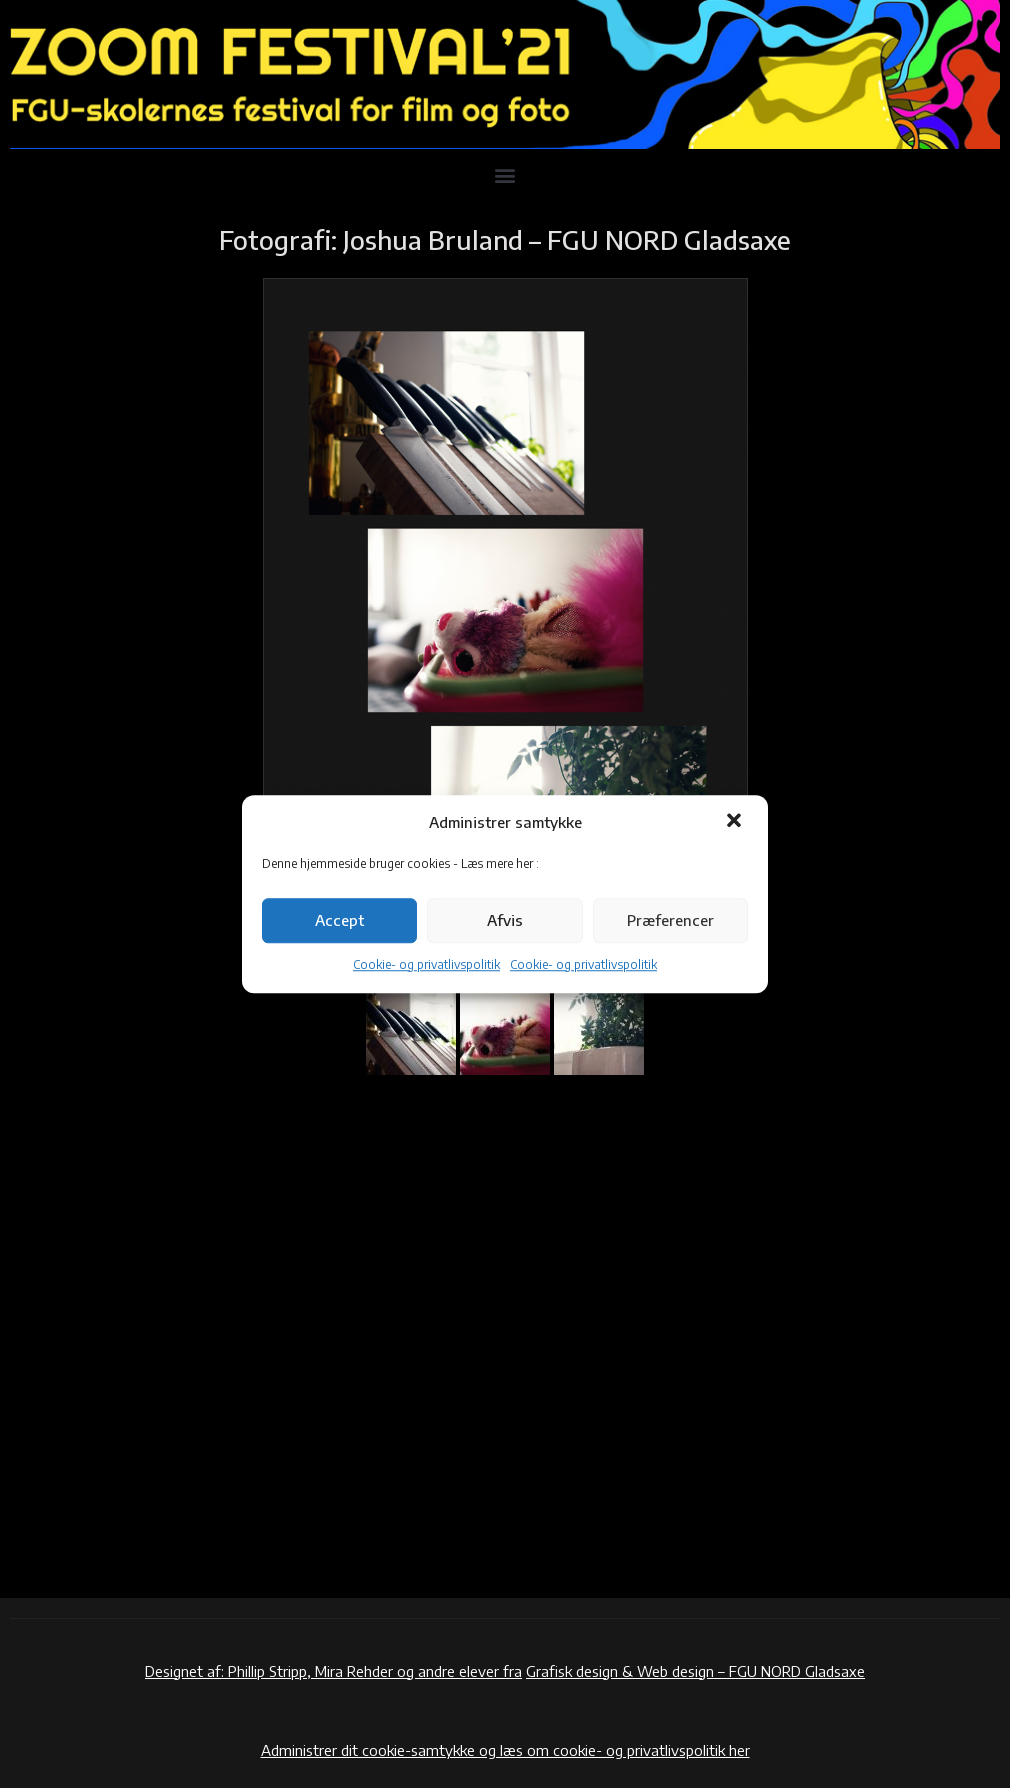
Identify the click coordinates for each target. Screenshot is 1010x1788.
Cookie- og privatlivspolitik (426, 964)
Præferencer (670, 921)
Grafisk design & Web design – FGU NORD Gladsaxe (695, 1671)
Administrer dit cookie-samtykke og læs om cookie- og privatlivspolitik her (505, 1750)
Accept (339, 921)
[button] (736, 823)
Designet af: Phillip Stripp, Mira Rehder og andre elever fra (333, 1671)
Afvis (505, 921)
